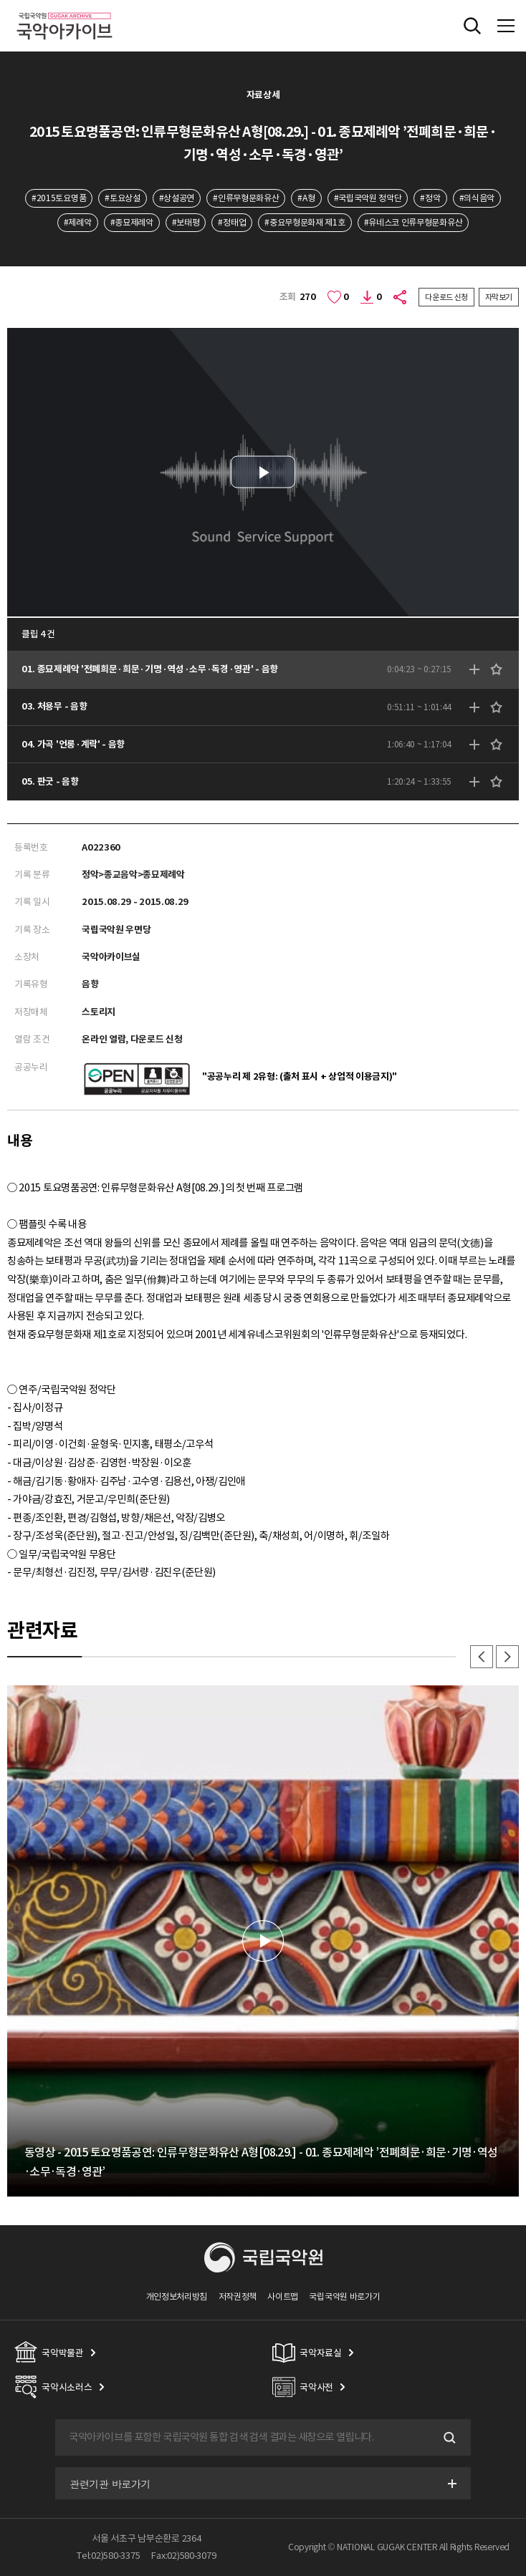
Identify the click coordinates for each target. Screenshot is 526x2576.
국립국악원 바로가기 (344, 2296)
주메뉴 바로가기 (0, 0)
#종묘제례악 (131, 222)
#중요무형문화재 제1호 (304, 222)
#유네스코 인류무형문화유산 (413, 222)
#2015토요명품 (59, 198)
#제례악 (78, 222)
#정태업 (232, 222)
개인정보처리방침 (177, 2296)
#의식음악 (476, 198)
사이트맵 (282, 2296)
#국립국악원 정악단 (368, 198)
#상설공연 (176, 198)
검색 (448, 2438)
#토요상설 (122, 198)
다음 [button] (507, 1656)
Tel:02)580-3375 (108, 2556)
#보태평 (186, 222)
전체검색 (472, 26)
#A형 (306, 198)
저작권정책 (238, 2296)
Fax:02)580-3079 (183, 2556)
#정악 (430, 198)
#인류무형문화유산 (246, 198)
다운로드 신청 (446, 297)
